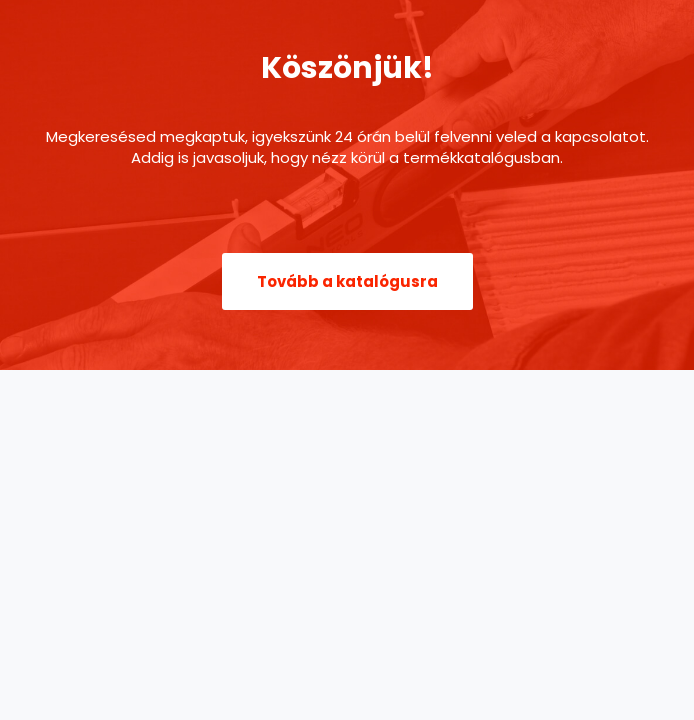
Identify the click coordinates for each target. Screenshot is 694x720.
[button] (347, 281)
